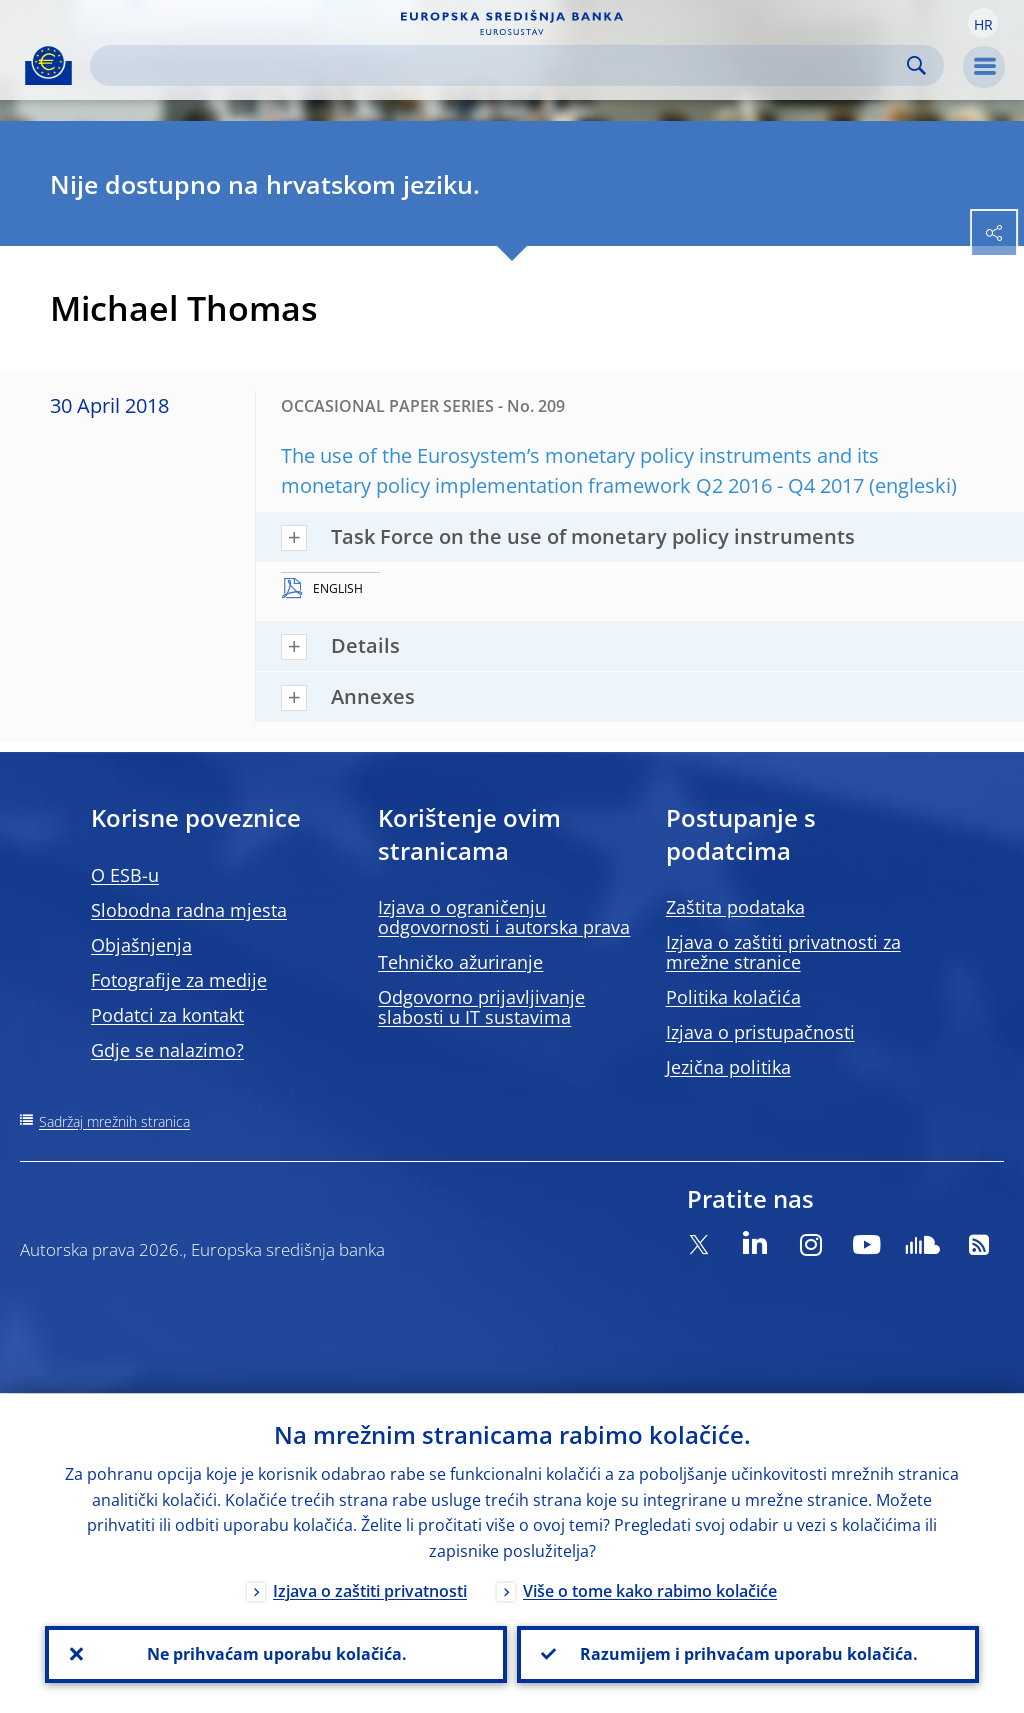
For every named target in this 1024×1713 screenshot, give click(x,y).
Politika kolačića (733, 997)
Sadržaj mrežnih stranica (114, 1121)
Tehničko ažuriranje (460, 962)
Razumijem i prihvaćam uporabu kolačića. (748, 1654)
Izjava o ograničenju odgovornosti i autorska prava (504, 917)
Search (916, 65)
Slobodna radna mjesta (189, 910)
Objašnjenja (141, 945)
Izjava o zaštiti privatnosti (370, 1590)
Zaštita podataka (735, 907)
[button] (983, 23)
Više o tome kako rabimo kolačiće (650, 1590)
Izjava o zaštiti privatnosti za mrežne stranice (783, 952)
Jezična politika (728, 1067)
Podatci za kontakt (167, 1015)
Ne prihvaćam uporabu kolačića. (276, 1654)
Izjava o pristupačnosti (760, 1032)
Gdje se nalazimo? (167, 1050)
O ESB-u (125, 875)
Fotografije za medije (179, 980)
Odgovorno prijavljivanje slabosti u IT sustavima (481, 1007)
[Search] (501, 65)
